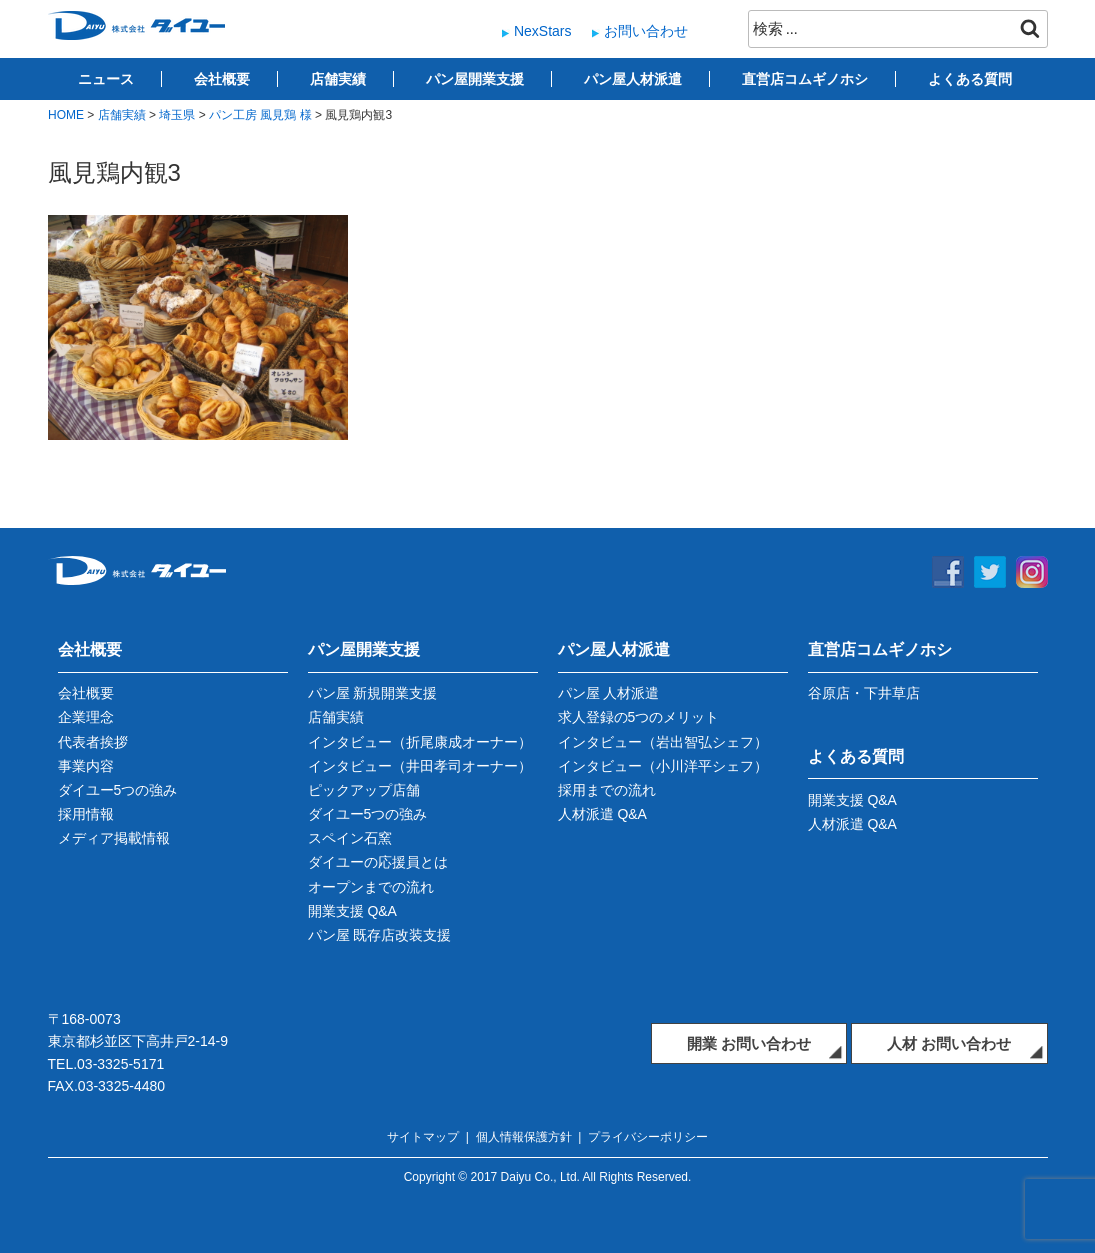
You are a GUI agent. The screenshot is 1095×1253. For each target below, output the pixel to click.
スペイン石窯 (350, 838)
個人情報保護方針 (524, 1137)
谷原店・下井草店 (864, 693)
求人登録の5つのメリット (639, 717)
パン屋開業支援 (475, 79)
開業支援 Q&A (352, 911)
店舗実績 (338, 79)
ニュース (106, 79)
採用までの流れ (607, 790)
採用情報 (86, 814)
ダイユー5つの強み (118, 790)
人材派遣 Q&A (602, 814)
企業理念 (86, 717)
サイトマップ (423, 1137)
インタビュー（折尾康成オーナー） (420, 742)
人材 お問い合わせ (949, 1043)
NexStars (543, 31)
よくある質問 (970, 79)
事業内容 (86, 766)
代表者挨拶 (93, 742)
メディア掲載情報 (114, 838)
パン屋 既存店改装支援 (380, 935)
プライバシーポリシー (648, 1137)
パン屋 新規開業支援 (373, 693)
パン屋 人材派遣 (609, 693)
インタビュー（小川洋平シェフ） (663, 766)
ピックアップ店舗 (364, 790)
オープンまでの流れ (371, 887)
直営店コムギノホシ (805, 79)
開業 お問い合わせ (749, 1043)
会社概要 (222, 79)
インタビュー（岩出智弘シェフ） (663, 742)
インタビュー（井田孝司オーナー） (420, 766)
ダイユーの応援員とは (378, 862)
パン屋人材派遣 (633, 79)
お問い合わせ (646, 31)
